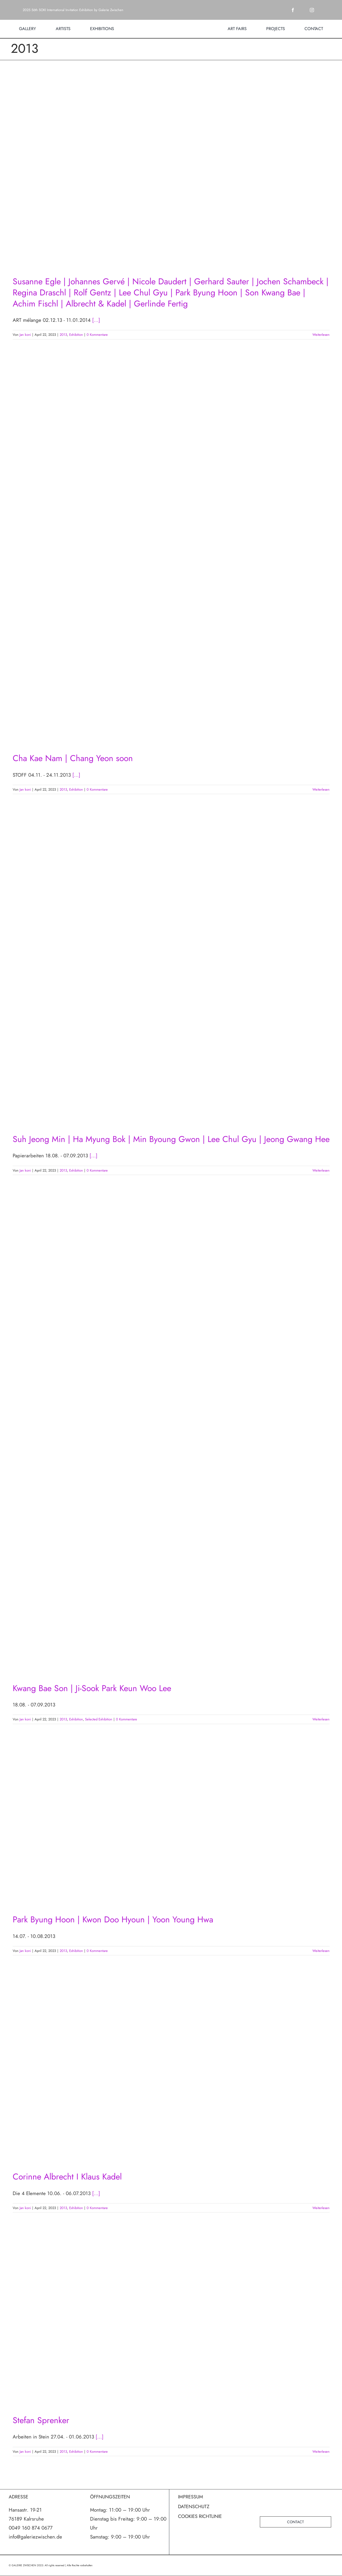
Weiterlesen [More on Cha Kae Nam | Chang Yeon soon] (321, 789)
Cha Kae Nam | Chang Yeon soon (73, 758)
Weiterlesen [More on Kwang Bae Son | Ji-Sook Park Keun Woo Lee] (321, 1719)
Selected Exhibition (98, 1719)
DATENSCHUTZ (193, 2506)
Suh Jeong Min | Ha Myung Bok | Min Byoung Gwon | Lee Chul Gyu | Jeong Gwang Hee (171, 1139)
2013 (63, 334)
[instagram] (312, 10)
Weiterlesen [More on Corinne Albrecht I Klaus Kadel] (321, 2207)
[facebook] (293, 10)
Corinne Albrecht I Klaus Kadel (67, 2177)
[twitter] (302, 10)
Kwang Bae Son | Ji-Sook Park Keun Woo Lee (92, 1688)
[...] (96, 320)
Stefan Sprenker (41, 2420)
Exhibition (76, 334)
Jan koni (25, 334)
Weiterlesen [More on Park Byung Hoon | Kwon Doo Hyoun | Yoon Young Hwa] (321, 1950)
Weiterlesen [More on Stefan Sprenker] (321, 2451)
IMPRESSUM (190, 2496)
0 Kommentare (97, 334)
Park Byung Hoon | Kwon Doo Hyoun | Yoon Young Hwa (113, 1919)
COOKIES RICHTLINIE (200, 2516)
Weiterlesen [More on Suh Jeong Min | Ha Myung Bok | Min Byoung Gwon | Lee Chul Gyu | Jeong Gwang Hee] (321, 1170)
